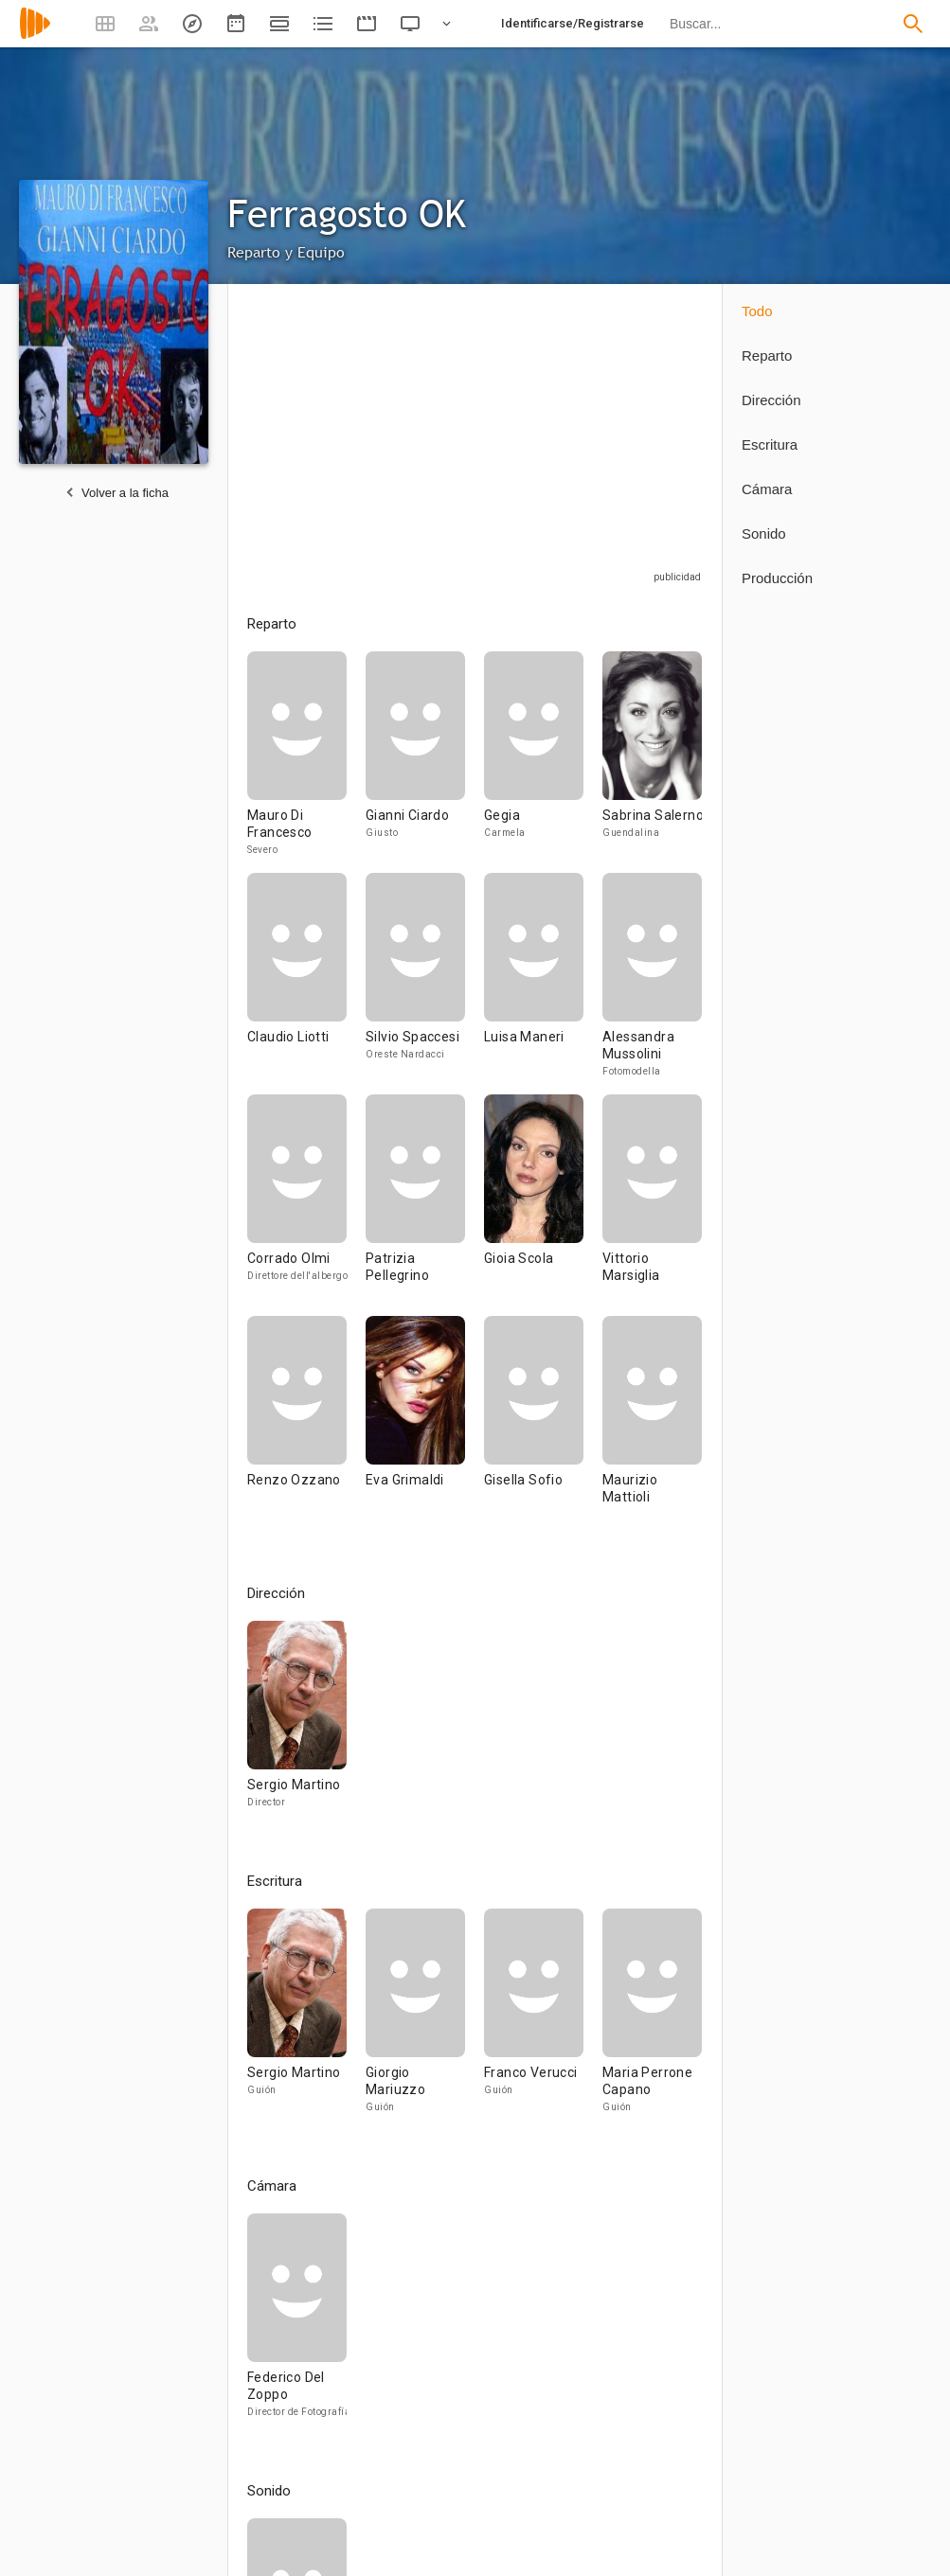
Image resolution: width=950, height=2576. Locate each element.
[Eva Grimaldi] (425, 1426)
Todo (757, 311)
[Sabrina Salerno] (652, 762)
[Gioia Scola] (543, 1205)
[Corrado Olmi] (306, 1205)
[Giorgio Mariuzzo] (425, 2019)
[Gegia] (543, 762)
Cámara (767, 489)
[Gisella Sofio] (543, 1426)
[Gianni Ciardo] (425, 762)
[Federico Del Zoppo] (297, 2324)
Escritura (770, 444)
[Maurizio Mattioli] (652, 1426)
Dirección (771, 400)
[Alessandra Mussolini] (652, 983)
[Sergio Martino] (297, 1723)
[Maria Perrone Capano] (652, 2019)
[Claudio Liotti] (306, 983)
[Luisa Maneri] (543, 983)
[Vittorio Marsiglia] (652, 1205)
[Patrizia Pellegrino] (425, 1205)
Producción (777, 578)
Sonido (764, 533)
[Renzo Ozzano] (306, 1426)
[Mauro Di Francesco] (306, 762)
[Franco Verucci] (543, 2019)
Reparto (767, 355)
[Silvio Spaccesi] (425, 983)
